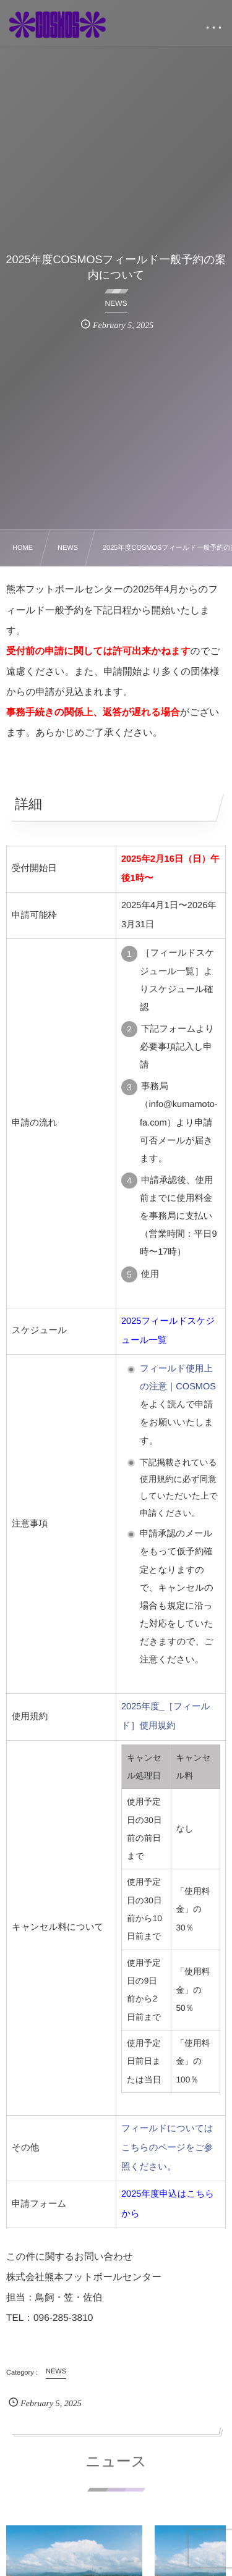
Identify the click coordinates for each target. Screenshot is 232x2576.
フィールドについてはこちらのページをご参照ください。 (167, 2148)
